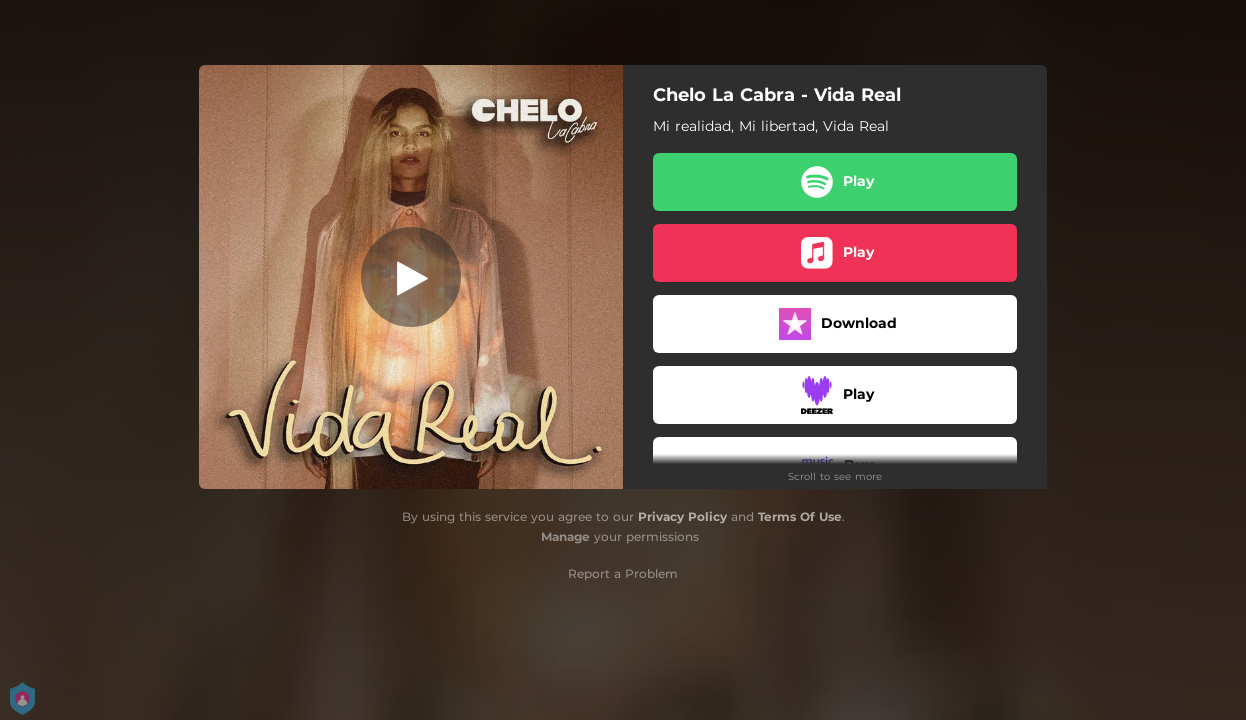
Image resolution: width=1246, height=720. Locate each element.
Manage (565, 536)
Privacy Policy (682, 516)
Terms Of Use (800, 516)
